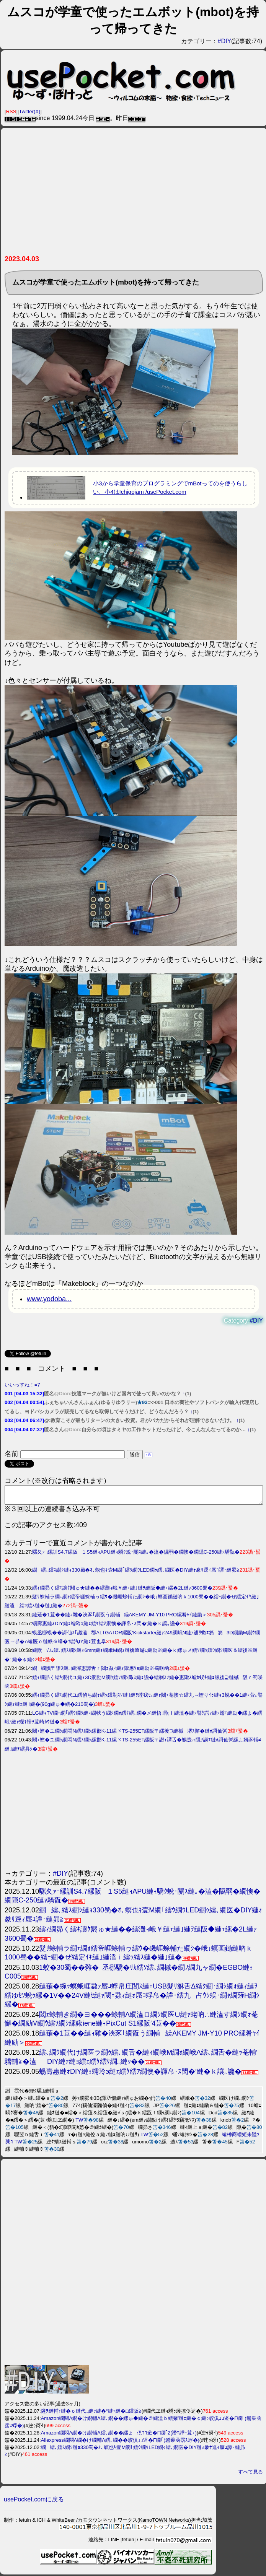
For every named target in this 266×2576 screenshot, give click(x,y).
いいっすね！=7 (22, 1385)
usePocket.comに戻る (34, 2503)
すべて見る (250, 2475)
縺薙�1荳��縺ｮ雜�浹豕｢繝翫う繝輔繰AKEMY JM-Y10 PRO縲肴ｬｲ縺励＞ (119, 1618)
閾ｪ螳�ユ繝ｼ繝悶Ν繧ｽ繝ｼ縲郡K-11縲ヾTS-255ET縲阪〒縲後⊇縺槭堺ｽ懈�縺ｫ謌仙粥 (129, 1734)
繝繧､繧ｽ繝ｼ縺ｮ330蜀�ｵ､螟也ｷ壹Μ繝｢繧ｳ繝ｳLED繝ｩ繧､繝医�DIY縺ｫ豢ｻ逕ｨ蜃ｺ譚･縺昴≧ (135, 1573)
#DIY (225, 41)
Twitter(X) (30, 111)
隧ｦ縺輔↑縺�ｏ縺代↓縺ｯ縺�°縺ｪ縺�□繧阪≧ (91, 2414)
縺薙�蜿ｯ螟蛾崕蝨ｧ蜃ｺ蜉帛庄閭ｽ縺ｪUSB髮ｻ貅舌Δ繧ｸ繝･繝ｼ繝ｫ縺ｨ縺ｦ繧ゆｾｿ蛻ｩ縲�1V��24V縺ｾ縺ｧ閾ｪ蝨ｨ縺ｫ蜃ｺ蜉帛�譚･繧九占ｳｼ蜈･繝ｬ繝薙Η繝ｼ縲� (132, 1998)
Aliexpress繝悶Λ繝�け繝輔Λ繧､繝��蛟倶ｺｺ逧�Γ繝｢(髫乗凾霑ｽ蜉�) (120, 2443)
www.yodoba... (49, 1299)
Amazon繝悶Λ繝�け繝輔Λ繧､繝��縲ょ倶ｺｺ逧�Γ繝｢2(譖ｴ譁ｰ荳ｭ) (119, 2436)
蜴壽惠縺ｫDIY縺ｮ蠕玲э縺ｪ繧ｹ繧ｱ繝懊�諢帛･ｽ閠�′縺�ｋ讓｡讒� (106, 1627)
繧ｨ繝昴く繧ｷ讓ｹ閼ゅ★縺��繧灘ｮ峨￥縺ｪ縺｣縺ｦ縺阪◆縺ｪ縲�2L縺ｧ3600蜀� (122, 1591)
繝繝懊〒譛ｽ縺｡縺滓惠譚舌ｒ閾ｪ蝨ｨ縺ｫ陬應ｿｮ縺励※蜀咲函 (100, 1671)
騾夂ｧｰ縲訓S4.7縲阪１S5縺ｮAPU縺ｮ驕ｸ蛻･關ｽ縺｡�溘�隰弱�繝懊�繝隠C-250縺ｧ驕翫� (136, 1555)
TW (79, 2123)
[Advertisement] (133, 194)
